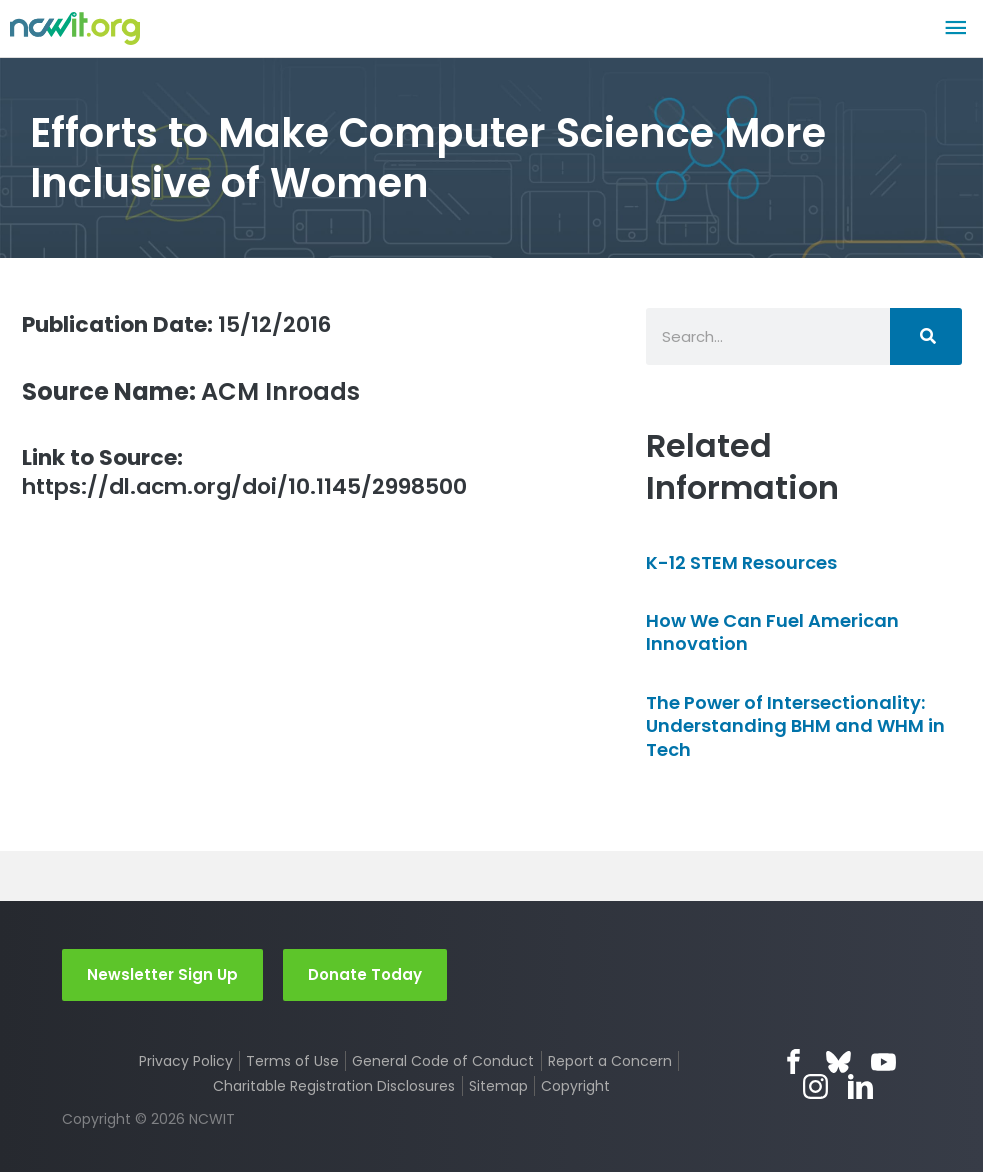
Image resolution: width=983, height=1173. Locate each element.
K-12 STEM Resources (741, 562)
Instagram (815, 1087)
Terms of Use (292, 1062)
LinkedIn (860, 1087)
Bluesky (838, 1062)
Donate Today (365, 974)
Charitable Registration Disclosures (334, 1087)
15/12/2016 (192, 323)
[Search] (926, 336)
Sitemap (498, 1087)
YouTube (883, 1062)
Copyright (576, 1087)
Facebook (793, 1062)
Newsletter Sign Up (162, 974)
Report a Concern (610, 1062)
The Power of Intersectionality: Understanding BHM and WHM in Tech (795, 726)
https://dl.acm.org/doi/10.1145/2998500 (264, 475)
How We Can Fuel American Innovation (772, 632)
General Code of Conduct (444, 1062)
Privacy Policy (185, 1062)
